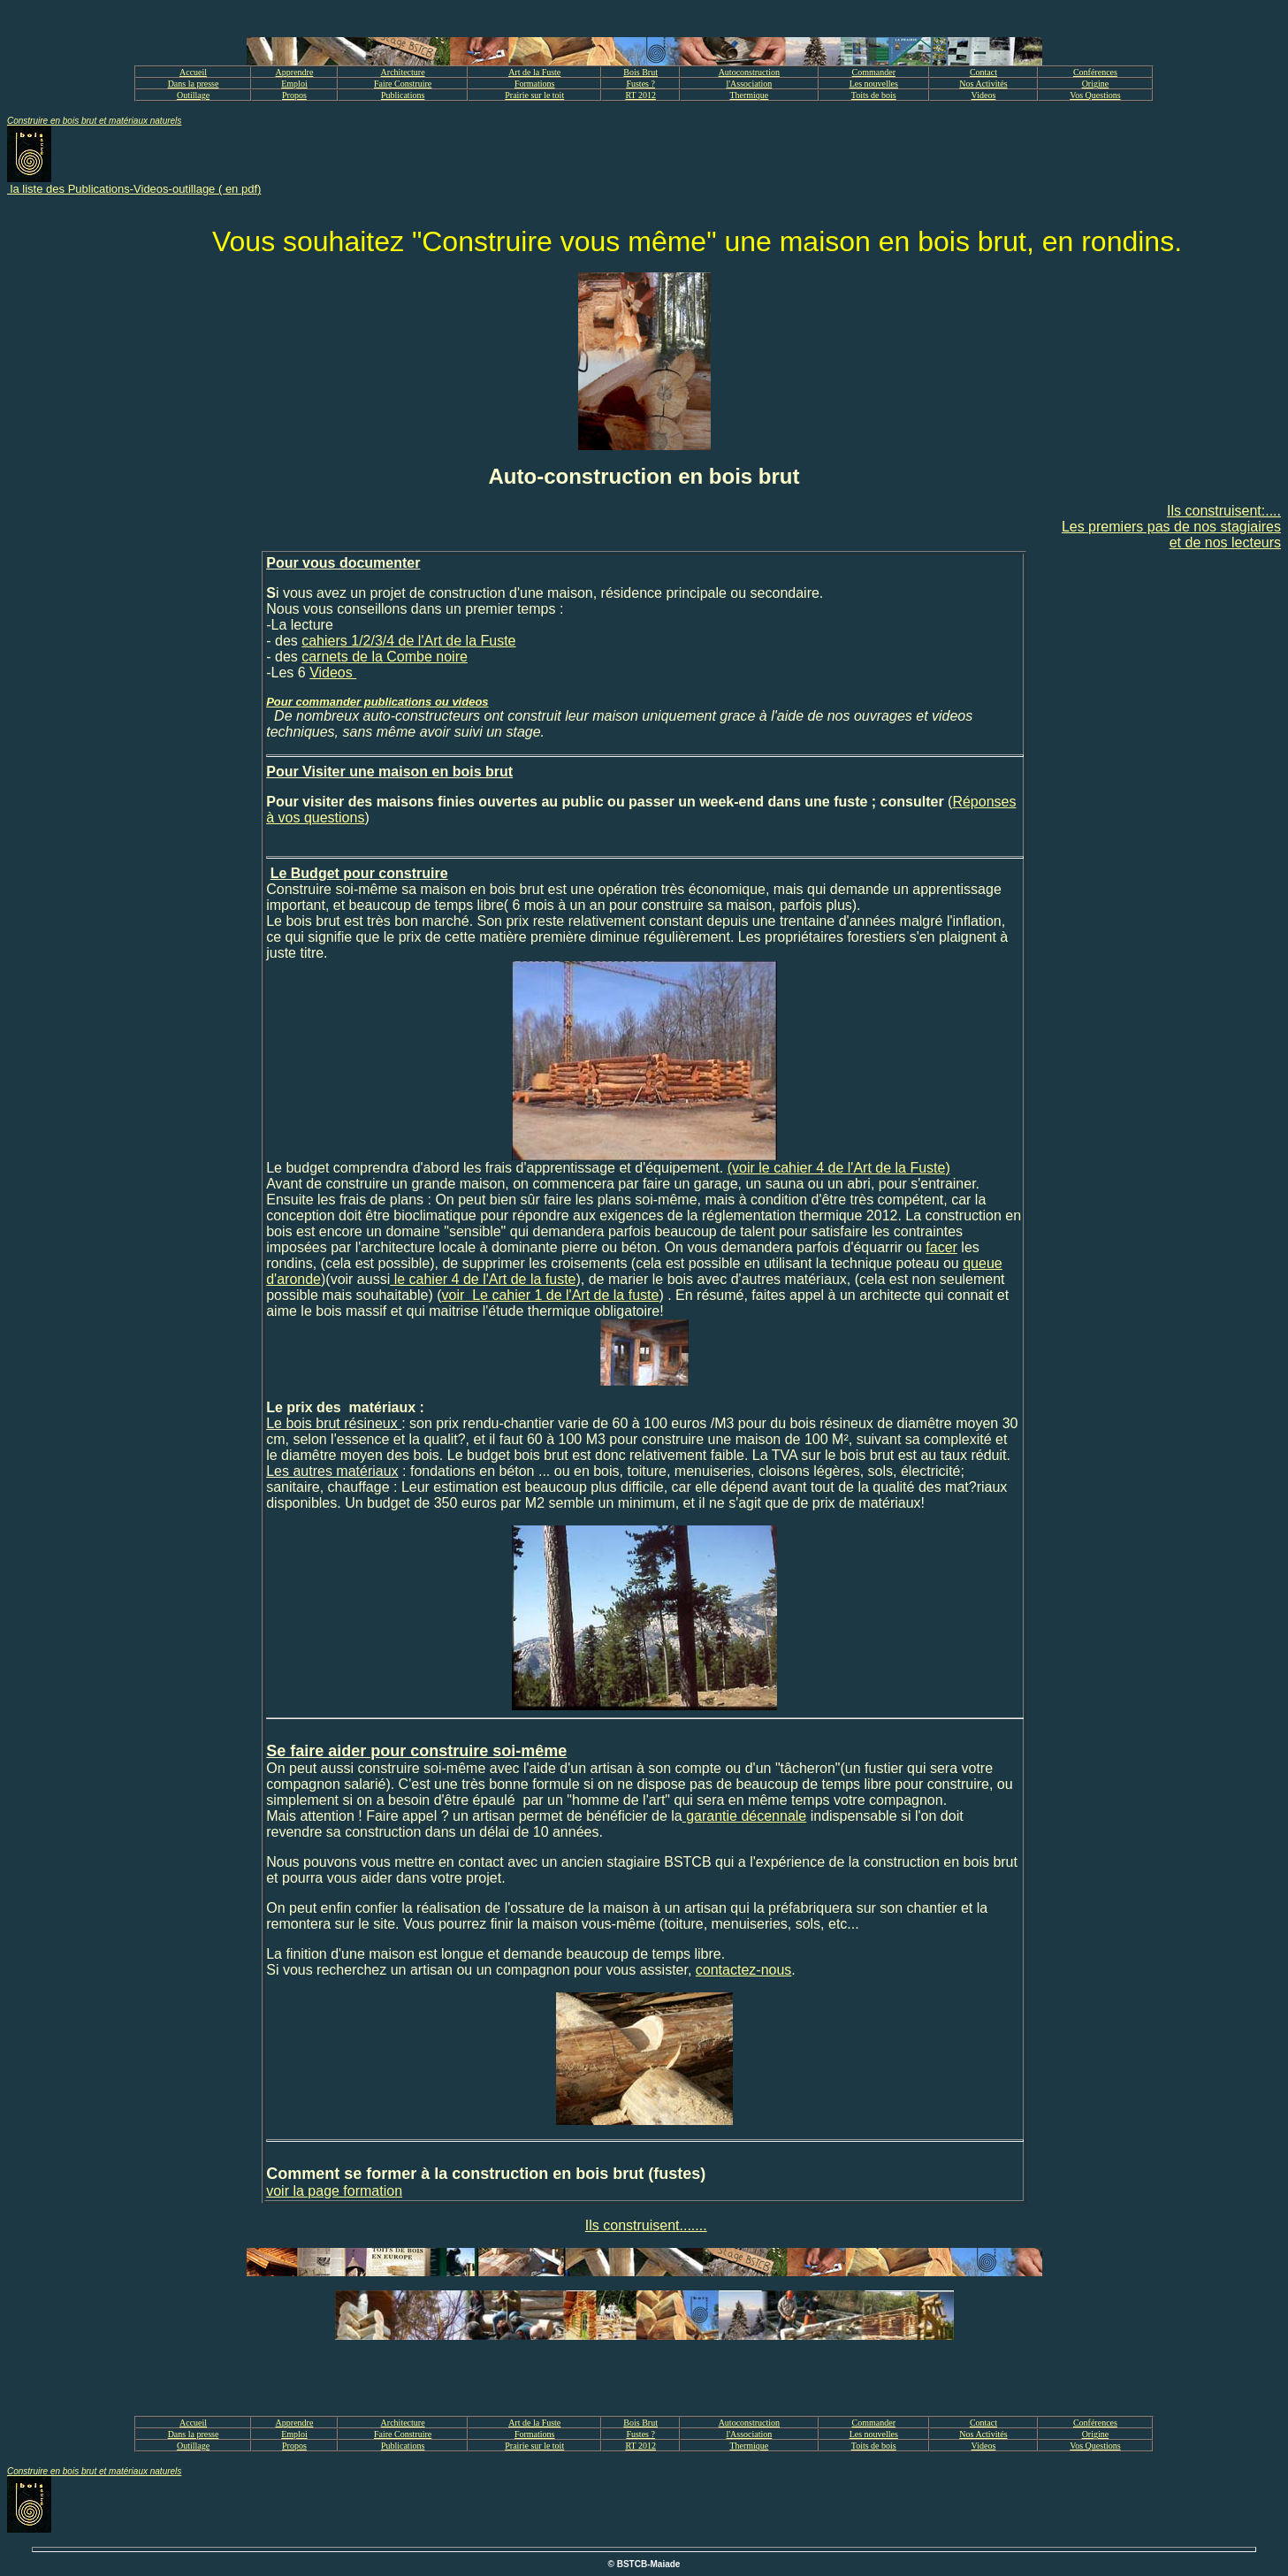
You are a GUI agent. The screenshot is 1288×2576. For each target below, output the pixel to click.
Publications (402, 95)
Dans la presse (193, 83)
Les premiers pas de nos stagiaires (1171, 526)
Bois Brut (640, 72)
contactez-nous (744, 1969)
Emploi (294, 83)
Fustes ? (640, 83)
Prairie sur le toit (534, 95)
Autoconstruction (749, 72)
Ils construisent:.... (1224, 510)
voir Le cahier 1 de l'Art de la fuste (550, 1295)
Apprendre (295, 72)
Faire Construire (402, 83)
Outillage (193, 95)
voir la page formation (334, 2190)
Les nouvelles (874, 83)
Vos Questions (1095, 95)
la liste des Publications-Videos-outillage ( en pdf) (134, 188)
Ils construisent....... (646, 2225)
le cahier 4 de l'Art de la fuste (482, 1279)
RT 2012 (640, 95)
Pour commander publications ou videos (377, 701)
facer (941, 1247)
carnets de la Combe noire (384, 656)
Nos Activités (983, 83)
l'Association (749, 83)
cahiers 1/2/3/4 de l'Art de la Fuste (408, 640)
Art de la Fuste (534, 72)
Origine (1095, 83)
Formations (534, 83)
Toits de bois (873, 95)
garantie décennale (744, 1815)
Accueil (193, 72)
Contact (983, 72)
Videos (984, 95)
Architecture (403, 72)
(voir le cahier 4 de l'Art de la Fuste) (839, 1167)
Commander (874, 72)
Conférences (1095, 72)
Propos (294, 95)
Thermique (748, 95)
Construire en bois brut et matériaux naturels (94, 121)
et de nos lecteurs (1225, 542)
